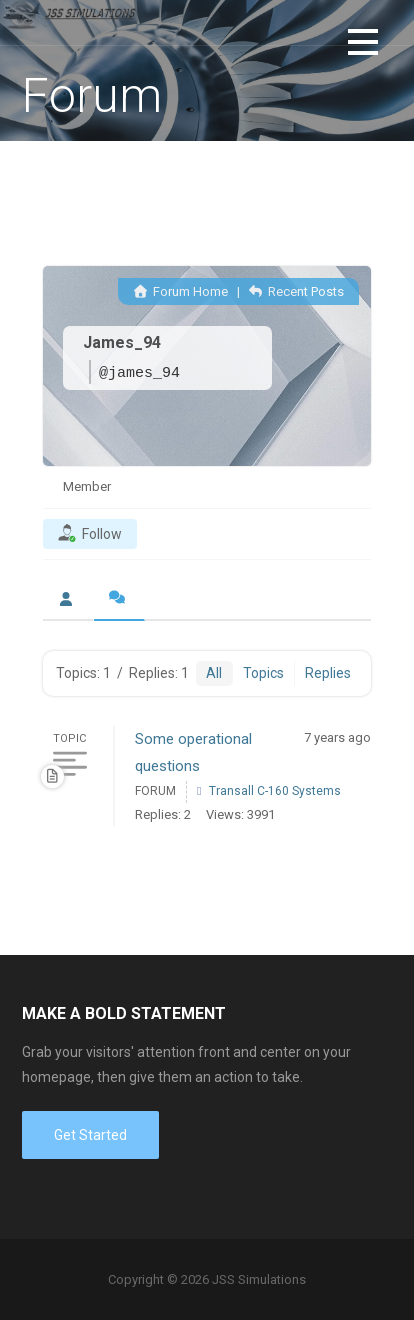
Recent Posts (296, 291)
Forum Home (180, 291)
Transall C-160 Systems (275, 791)
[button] (363, 45)
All (214, 673)
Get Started (90, 1135)
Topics (263, 673)
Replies (328, 673)
